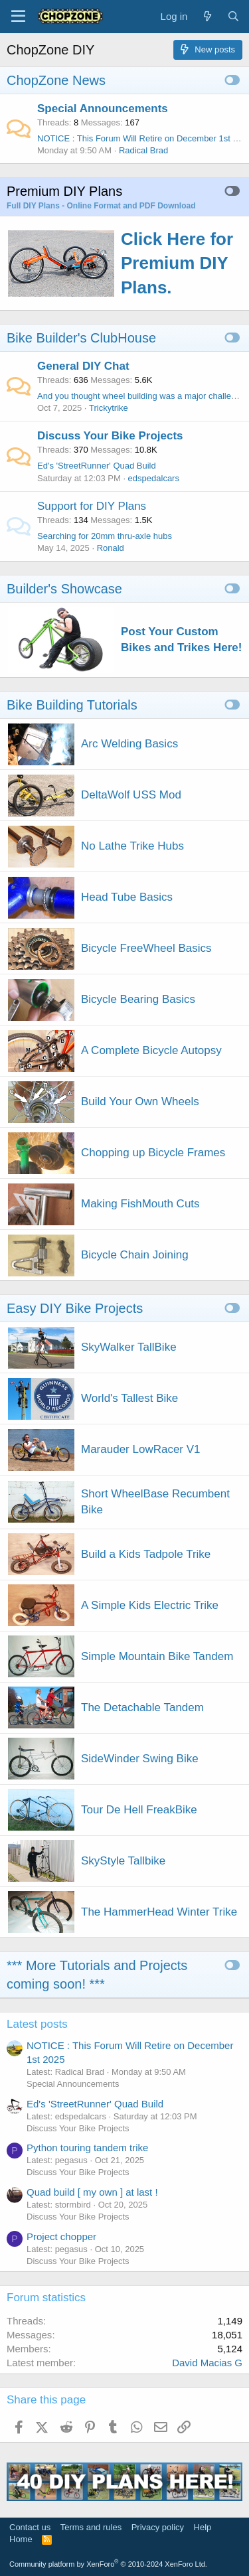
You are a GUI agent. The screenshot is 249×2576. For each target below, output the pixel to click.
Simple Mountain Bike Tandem (157, 1656)
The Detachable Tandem (142, 1707)
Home (21, 2539)
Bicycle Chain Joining (135, 1255)
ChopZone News (56, 80)
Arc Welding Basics (129, 743)
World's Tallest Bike (129, 1398)
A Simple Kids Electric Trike (149, 1605)
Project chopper (61, 2236)
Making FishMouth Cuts (140, 1203)
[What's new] (207, 16)
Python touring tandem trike (87, 2147)
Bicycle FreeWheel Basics (146, 948)
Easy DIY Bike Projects (75, 1308)
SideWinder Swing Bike (140, 1758)
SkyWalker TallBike (129, 1347)
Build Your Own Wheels (140, 1101)
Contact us (29, 2527)
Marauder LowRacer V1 (141, 1449)
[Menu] (18, 16)
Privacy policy (157, 2527)
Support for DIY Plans (91, 506)
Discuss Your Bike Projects (110, 435)
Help (203, 2527)
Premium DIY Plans (64, 191)
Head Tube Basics (127, 897)
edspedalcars (153, 478)
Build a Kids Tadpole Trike (145, 1554)
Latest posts (37, 2024)
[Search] (233, 16)
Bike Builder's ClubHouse (81, 338)
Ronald (110, 548)
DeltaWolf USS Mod (131, 795)
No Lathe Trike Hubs (132, 846)
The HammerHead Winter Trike (159, 1912)
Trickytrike (108, 408)
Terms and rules (91, 2527)
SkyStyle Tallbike (123, 1861)
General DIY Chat (83, 366)
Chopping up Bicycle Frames (153, 1152)
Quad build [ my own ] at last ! (92, 2192)
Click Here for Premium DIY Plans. (177, 263)
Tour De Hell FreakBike (139, 1809)
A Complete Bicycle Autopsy (151, 1050)
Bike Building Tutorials (72, 705)
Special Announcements (102, 108)
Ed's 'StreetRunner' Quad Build (96, 466)
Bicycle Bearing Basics (138, 999)
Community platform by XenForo (108, 2564)
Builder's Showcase (64, 588)
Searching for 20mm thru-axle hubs (104, 536)
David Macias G (207, 2362)
